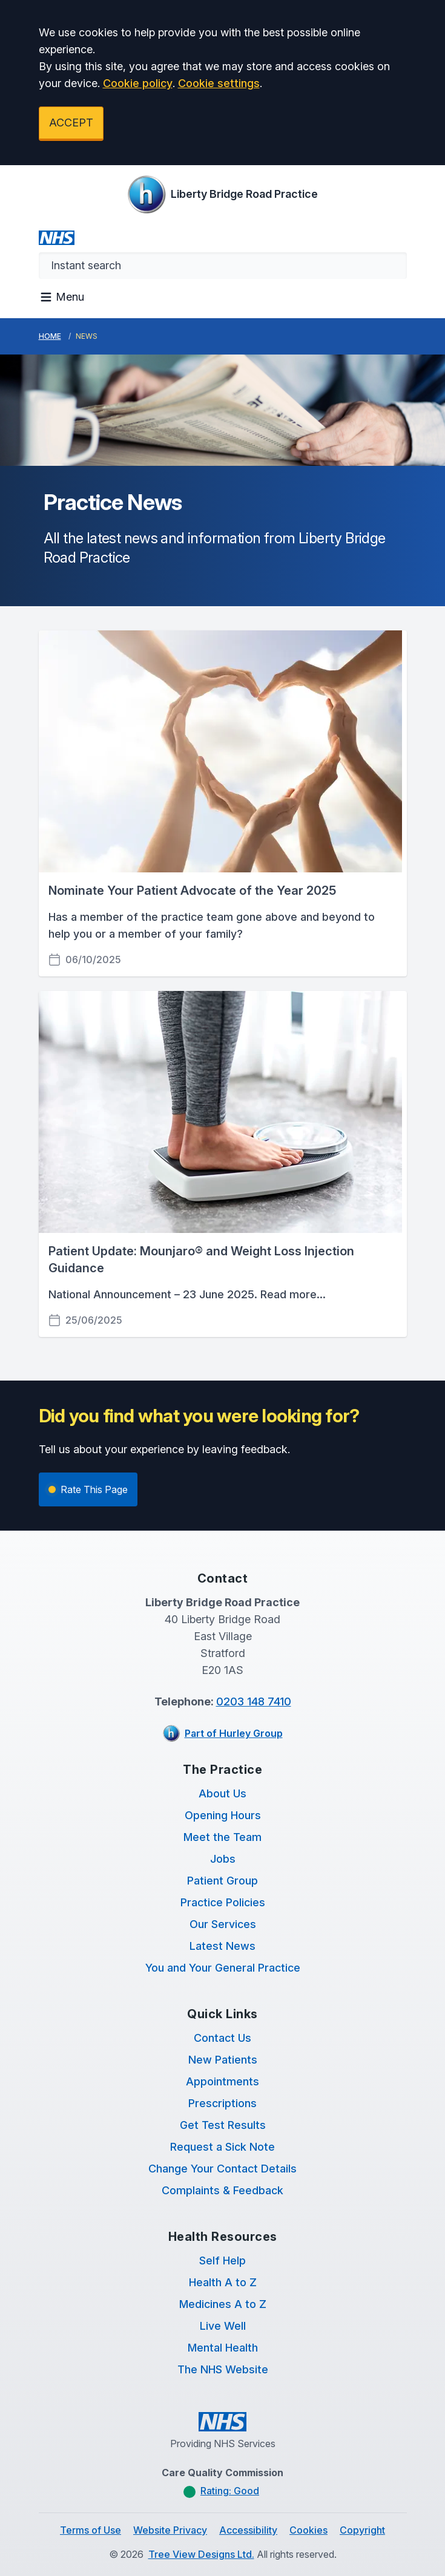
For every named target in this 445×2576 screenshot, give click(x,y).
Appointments (222, 2081)
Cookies (308, 2530)
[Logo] (222, 194)
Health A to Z (223, 2282)
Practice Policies (222, 1902)
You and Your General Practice (222, 1967)
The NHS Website (222, 2369)
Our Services (223, 1924)
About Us (222, 1793)
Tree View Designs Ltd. (201, 2554)
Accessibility (248, 2530)
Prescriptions (222, 2103)
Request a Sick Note (222, 2146)
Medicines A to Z (222, 2304)
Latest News (222, 1946)
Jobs (223, 1858)
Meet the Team (222, 1837)
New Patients (222, 2059)
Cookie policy (138, 83)
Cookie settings (219, 83)
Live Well (223, 2325)
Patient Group (222, 1880)
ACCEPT (71, 122)
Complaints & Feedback (222, 2190)
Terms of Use (90, 2530)
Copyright (362, 2530)
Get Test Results (223, 2125)
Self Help (222, 2260)
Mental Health (223, 2347)
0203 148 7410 (253, 1701)
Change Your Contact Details (222, 2168)
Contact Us (222, 2038)
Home (50, 336)
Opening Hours (223, 1815)
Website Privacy (170, 2530)
